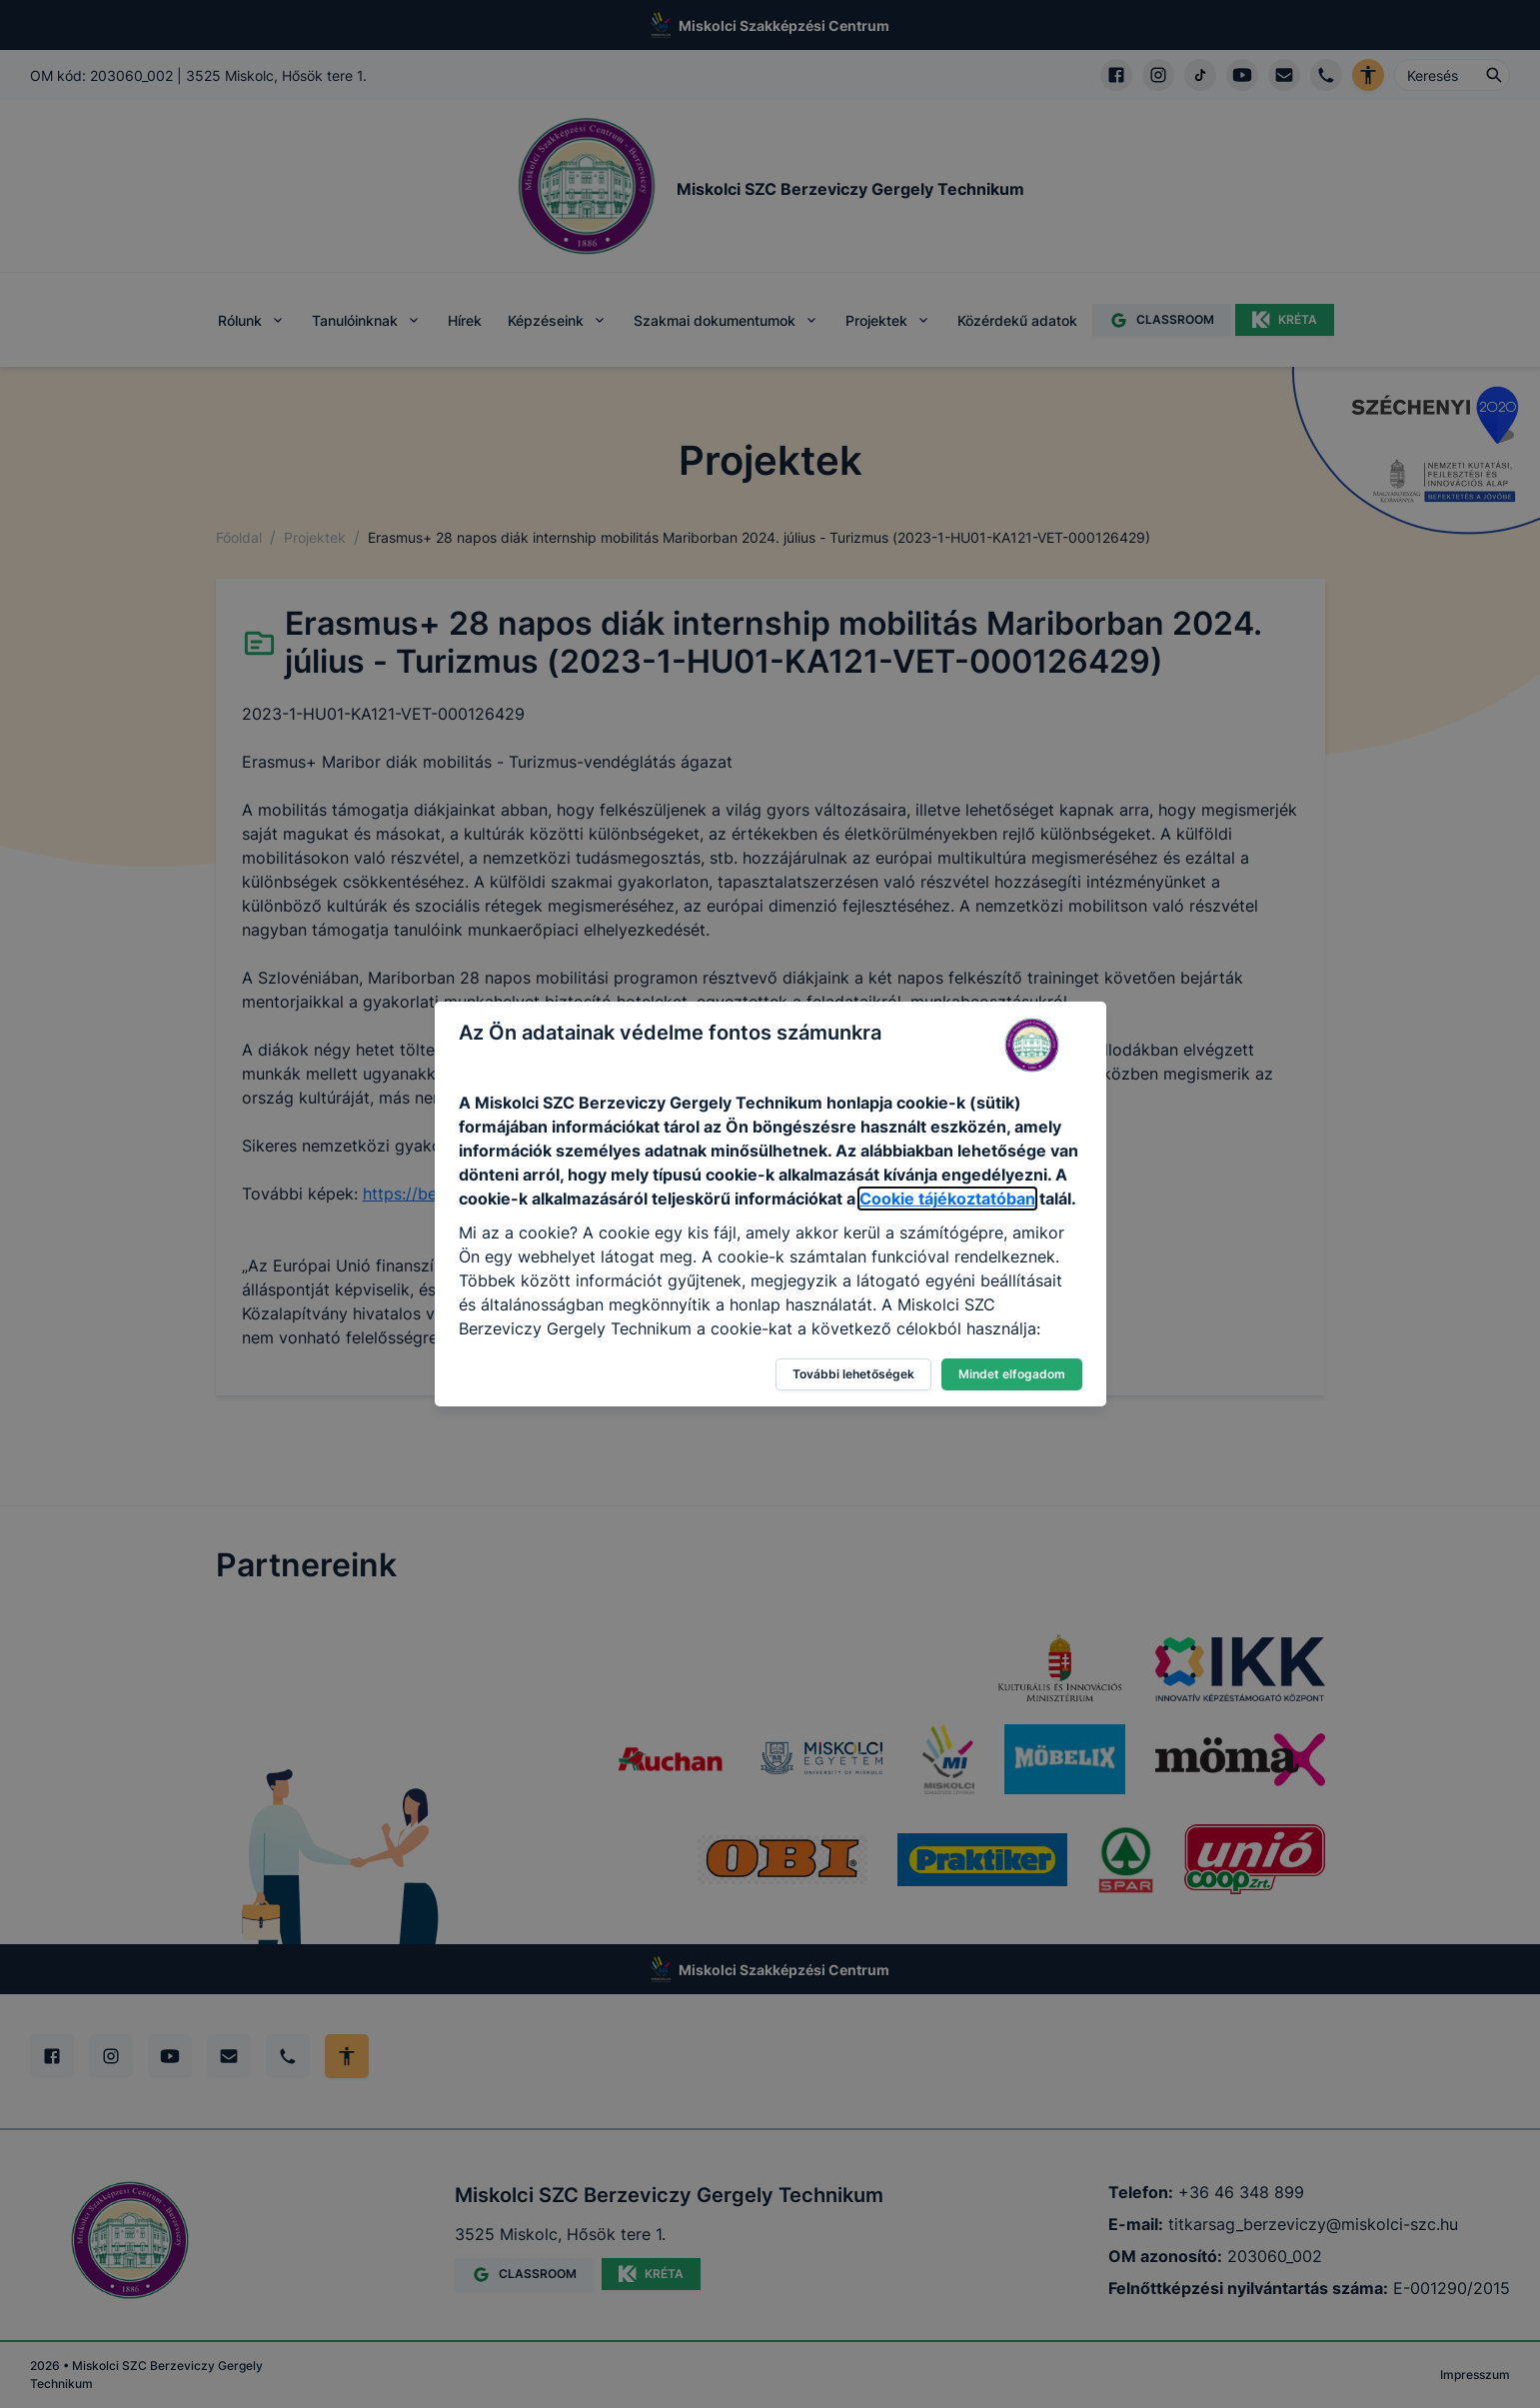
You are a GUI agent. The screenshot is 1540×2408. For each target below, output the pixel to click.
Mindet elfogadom (1011, 1373)
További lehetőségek (853, 1373)
